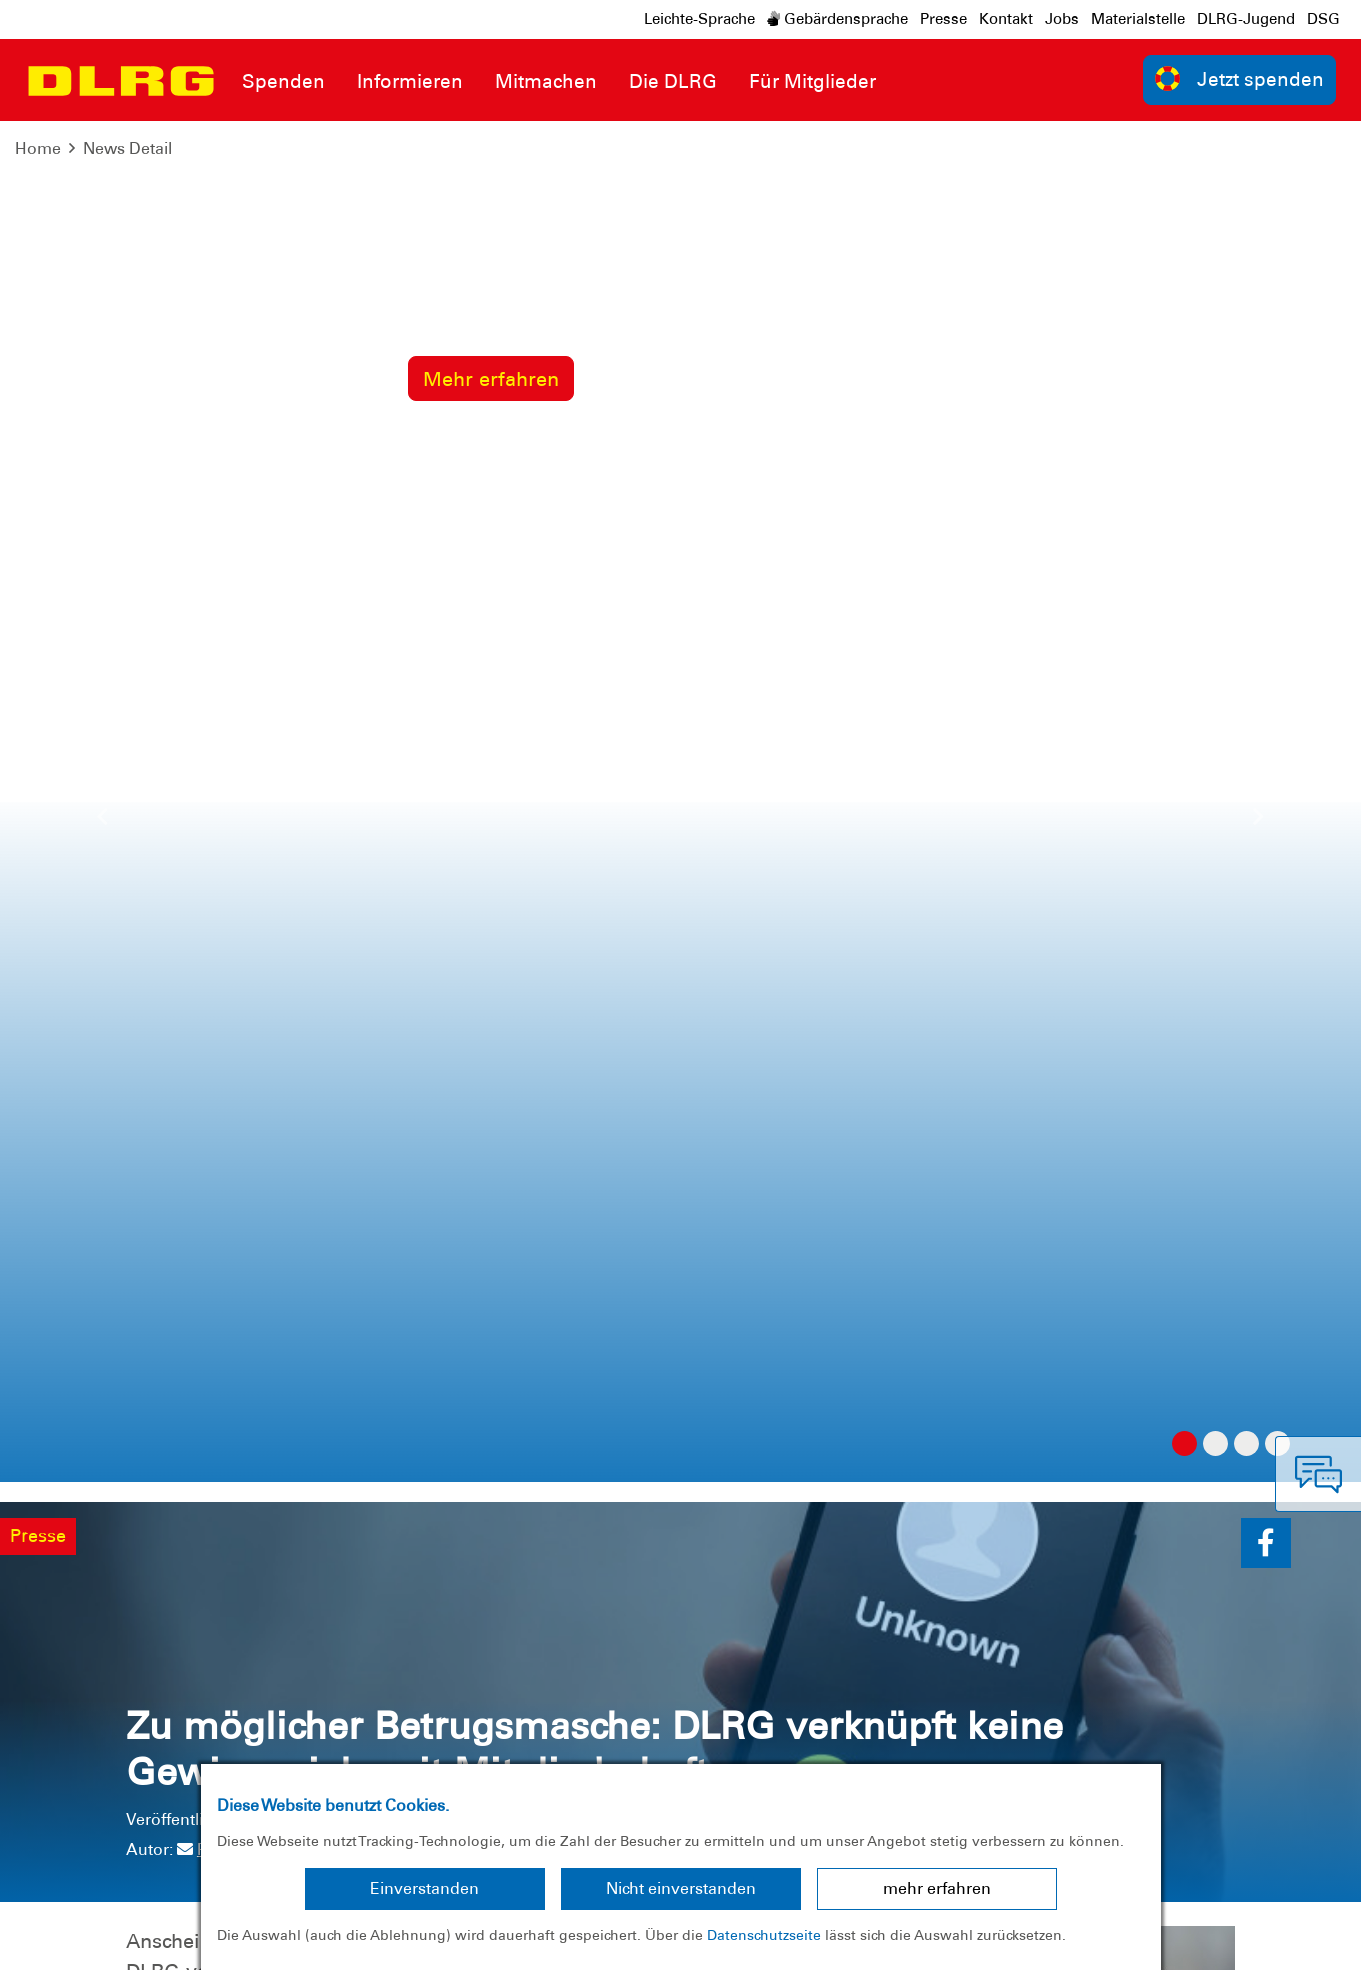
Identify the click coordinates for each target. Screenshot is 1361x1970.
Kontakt (1006, 19)
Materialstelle (1138, 19)
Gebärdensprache (837, 19)
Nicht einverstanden (681, 1888)
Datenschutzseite (764, 1935)
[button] (1266, 182)
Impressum (65, 1939)
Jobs (1062, 19)
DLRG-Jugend (1246, 19)
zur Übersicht (1164, 1039)
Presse (943, 19)
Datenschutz (170, 1939)
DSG (1323, 19)
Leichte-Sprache (699, 19)
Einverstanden (424, 1888)
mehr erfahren (937, 1888)
